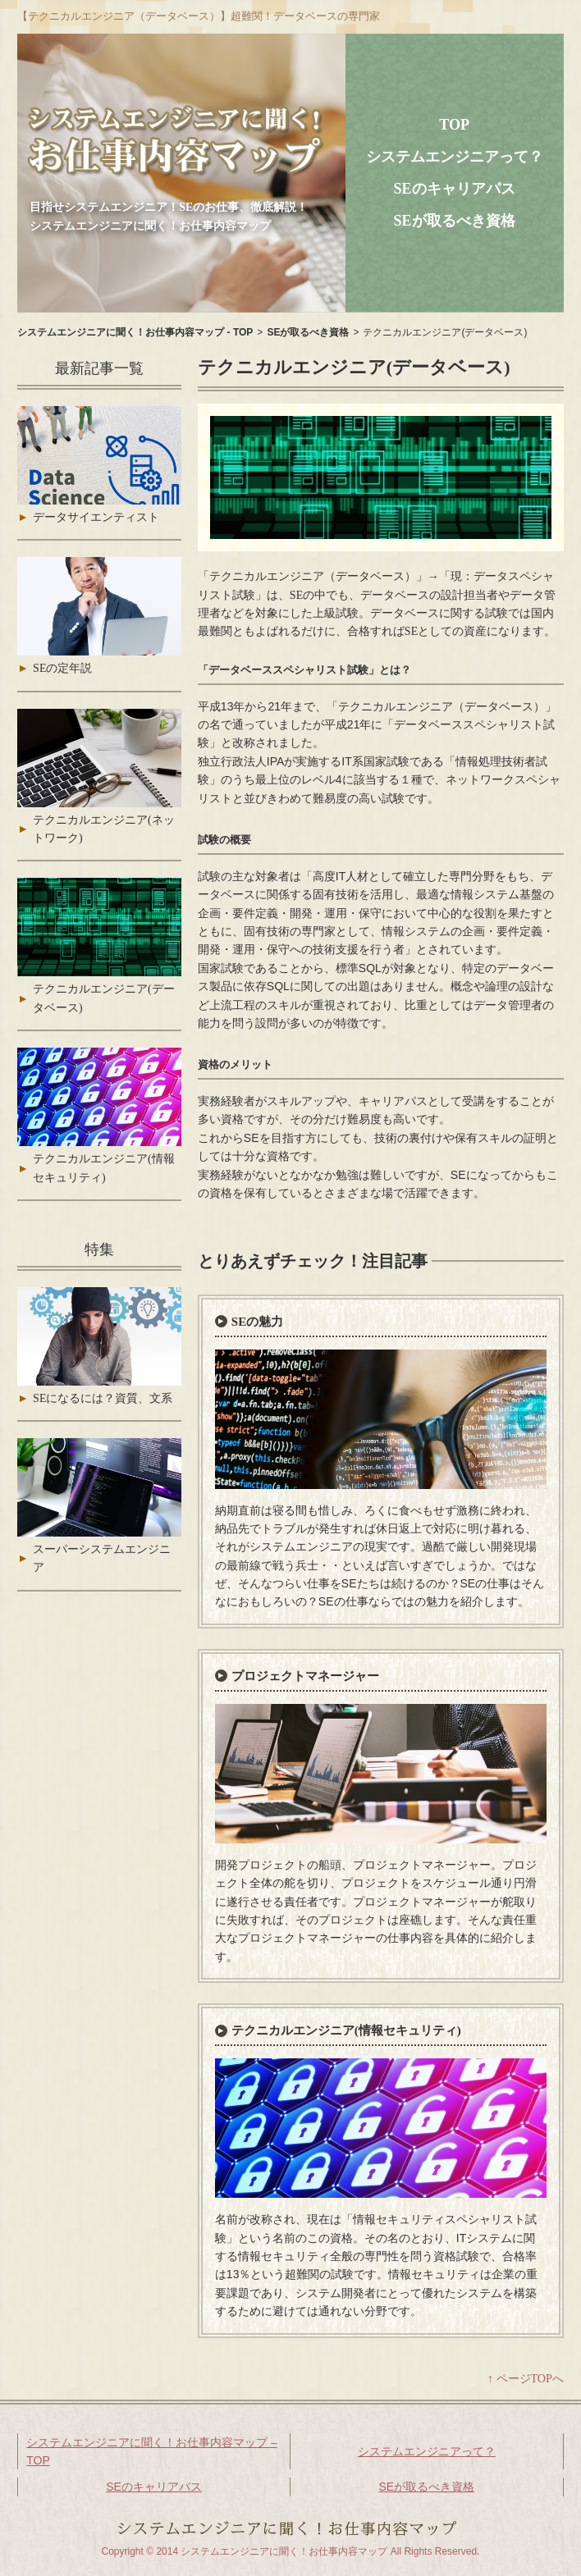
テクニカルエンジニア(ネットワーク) (104, 829)
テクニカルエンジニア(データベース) (104, 998)
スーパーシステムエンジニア (102, 1558)
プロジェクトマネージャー (305, 1676)
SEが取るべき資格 (454, 220)
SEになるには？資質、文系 (102, 1398)
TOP (454, 124)
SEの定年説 (62, 668)
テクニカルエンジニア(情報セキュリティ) (346, 2030)
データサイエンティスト (96, 517)
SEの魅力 (257, 1321)
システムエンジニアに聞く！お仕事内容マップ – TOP (151, 2451)
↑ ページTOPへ (525, 2379)
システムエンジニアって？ (454, 156)
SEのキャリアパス (454, 188)
